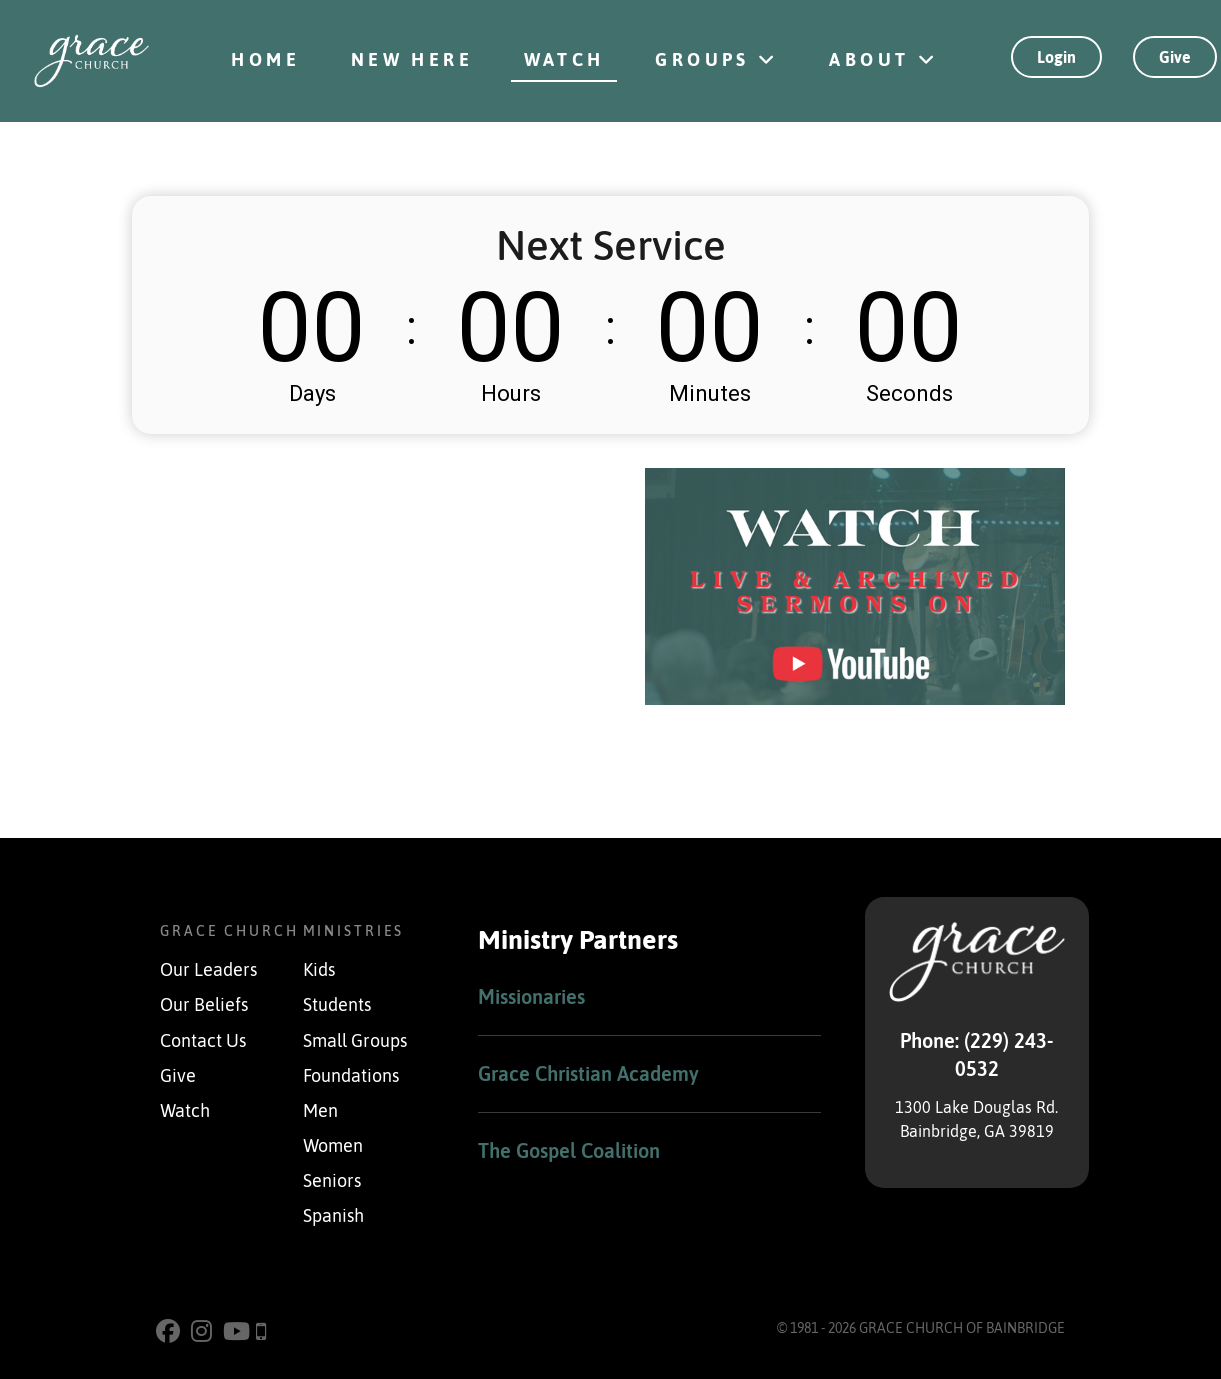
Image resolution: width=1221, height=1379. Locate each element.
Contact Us (203, 1041)
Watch (185, 1111)
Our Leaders (208, 970)
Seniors (332, 1181)
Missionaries (531, 996)
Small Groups (355, 1041)
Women (333, 1146)
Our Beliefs (204, 1005)
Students (337, 1005)
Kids (319, 970)
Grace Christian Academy (588, 1073)
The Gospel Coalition (569, 1150)
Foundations (351, 1076)
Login (1056, 57)
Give (1175, 57)
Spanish (333, 1216)
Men (320, 1111)
